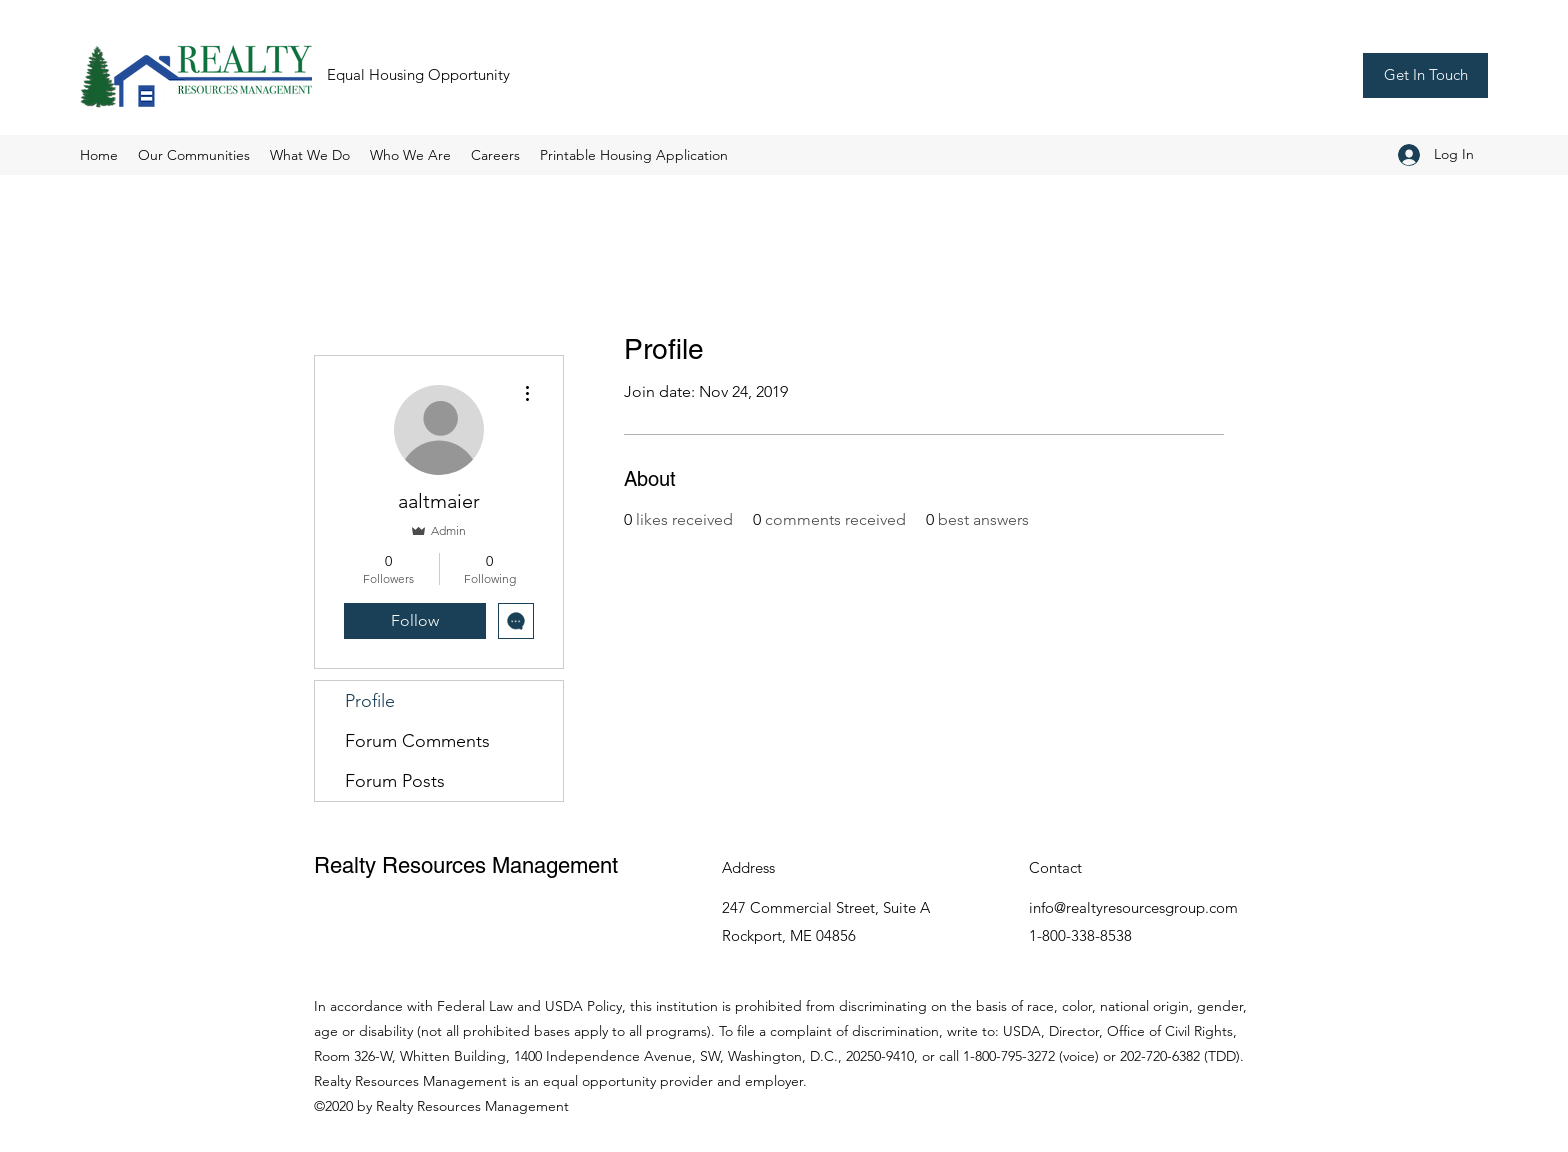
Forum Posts (395, 781)
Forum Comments (417, 741)
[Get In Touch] (1425, 75)
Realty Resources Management (466, 865)
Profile (370, 701)
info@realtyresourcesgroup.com (1133, 907)
